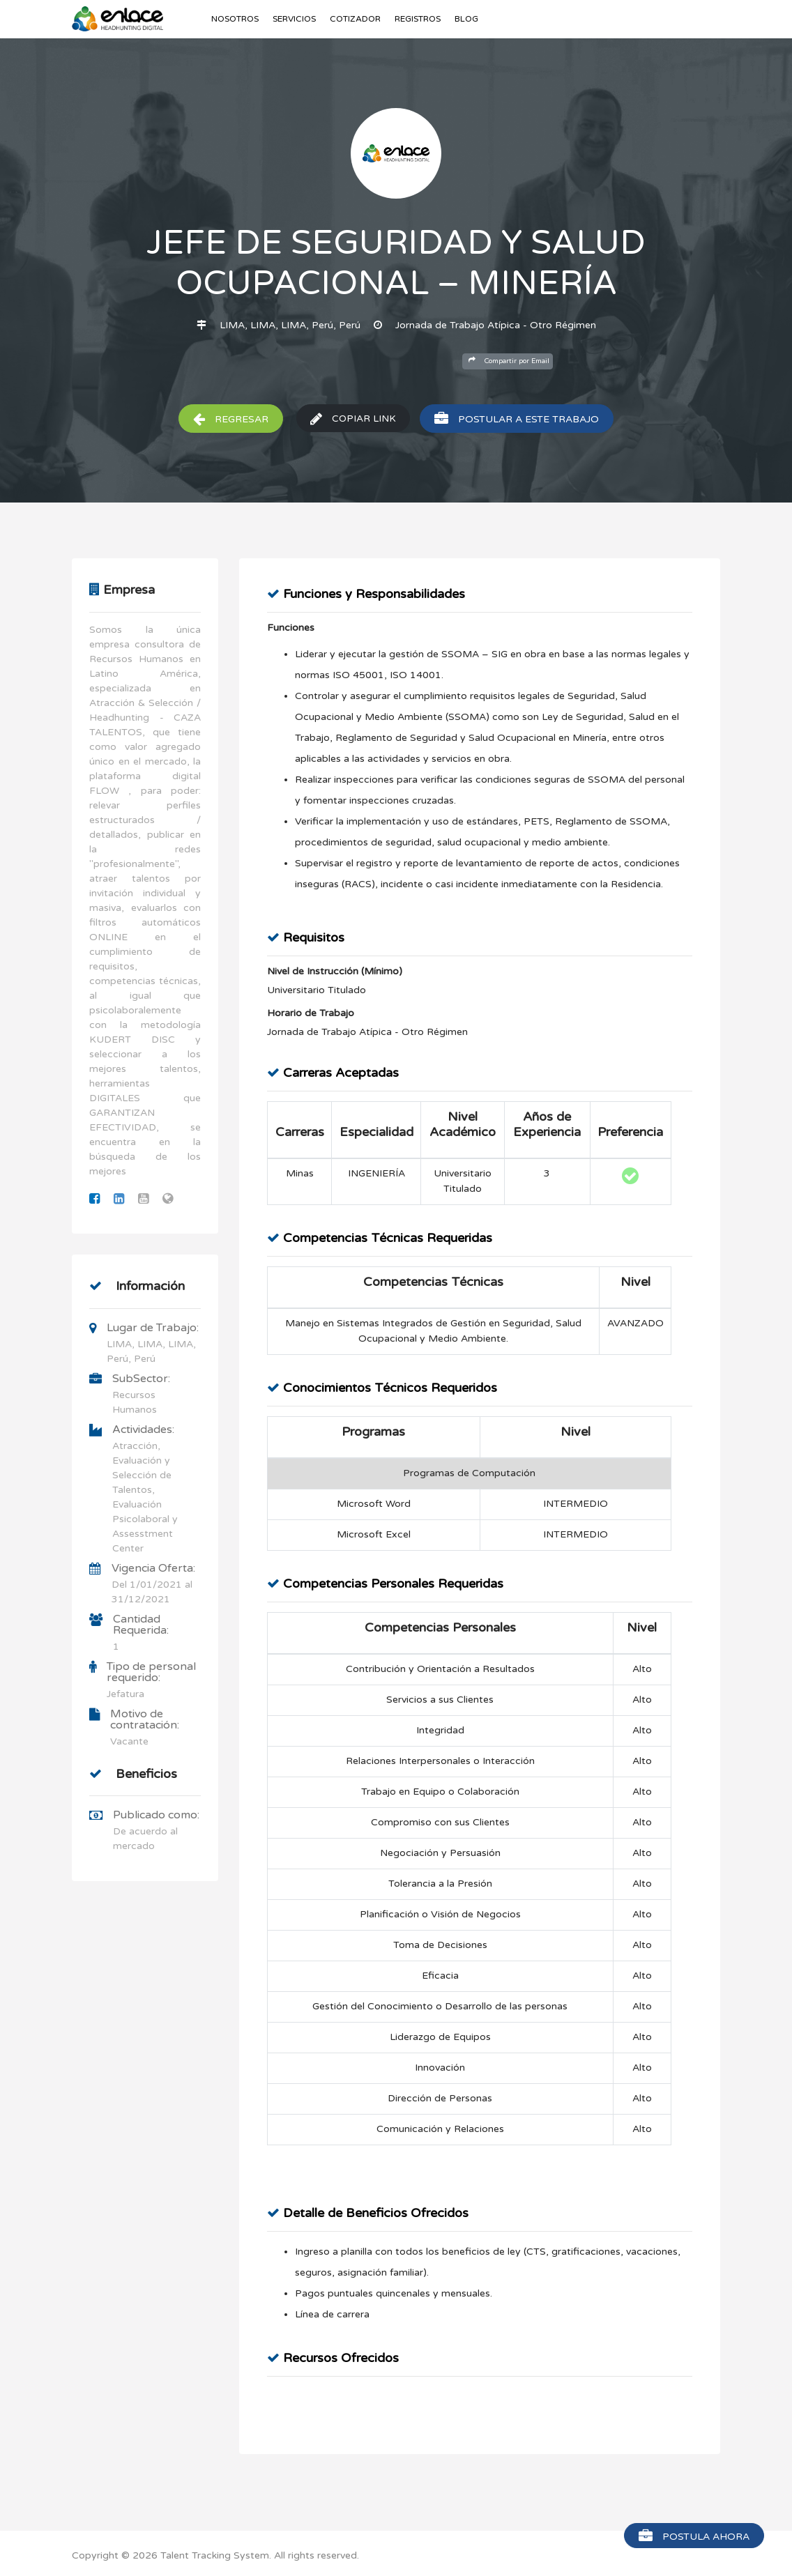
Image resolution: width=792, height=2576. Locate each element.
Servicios (294, 19)
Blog (466, 19)
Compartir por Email (509, 360)
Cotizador (355, 19)
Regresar (230, 419)
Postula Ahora (694, 2536)
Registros (418, 19)
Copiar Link (353, 419)
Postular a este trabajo (518, 419)
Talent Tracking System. (215, 2555)
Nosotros (235, 19)
